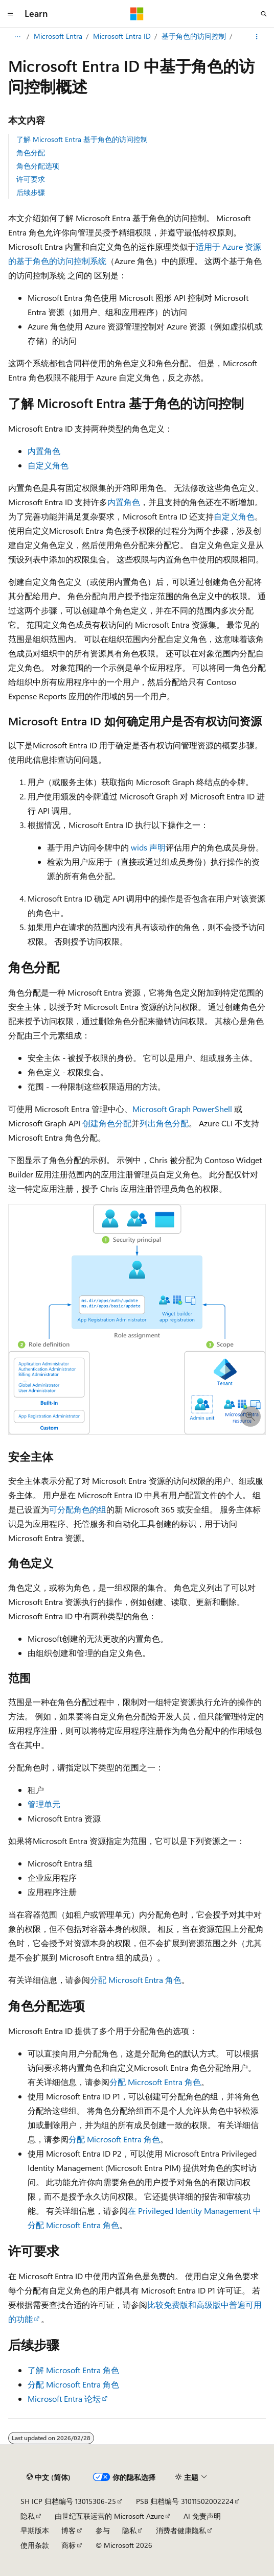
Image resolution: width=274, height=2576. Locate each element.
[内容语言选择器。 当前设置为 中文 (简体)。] (48, 2477)
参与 (103, 2530)
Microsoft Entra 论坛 (64, 2398)
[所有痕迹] (17, 37)
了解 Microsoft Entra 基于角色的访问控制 (82, 139)
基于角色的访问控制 (194, 36)
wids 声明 (148, 847)
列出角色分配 (164, 1123)
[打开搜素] (264, 14)
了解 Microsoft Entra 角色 (73, 2370)
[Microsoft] (137, 13)
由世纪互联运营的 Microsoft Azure (109, 2516)
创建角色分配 (106, 1123)
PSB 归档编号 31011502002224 (185, 2501)
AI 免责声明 (202, 2516)
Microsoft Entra (58, 36)
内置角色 (44, 450)
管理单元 (44, 1804)
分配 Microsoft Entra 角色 (135, 1979)
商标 (68, 2545)
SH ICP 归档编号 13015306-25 (68, 2501)
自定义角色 (48, 465)
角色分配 (30, 152)
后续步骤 (30, 192)
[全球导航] (10, 14)
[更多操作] (257, 37)
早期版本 (34, 2530)
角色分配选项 (37, 166)
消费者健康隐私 (181, 2530)
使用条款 (34, 2545)
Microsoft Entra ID (122, 36)
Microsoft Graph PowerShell (182, 1108)
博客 (68, 2530)
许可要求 (30, 179)
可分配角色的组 (77, 1509)
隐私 (27, 2516)
